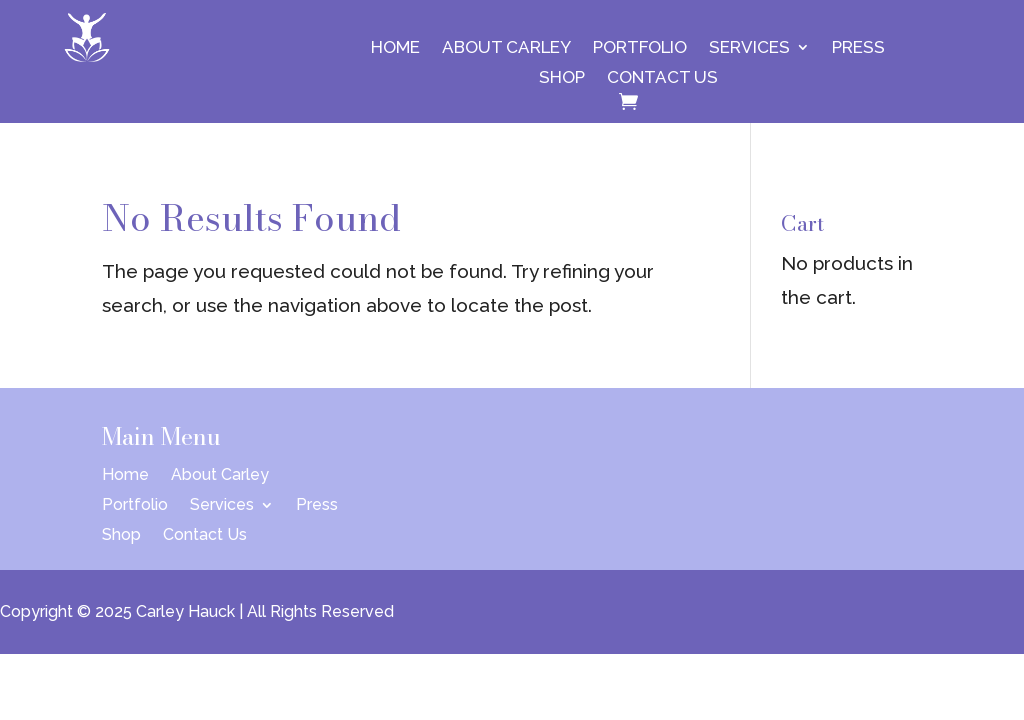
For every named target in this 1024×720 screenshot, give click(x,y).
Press (858, 48)
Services (749, 48)
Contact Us (662, 78)
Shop (562, 78)
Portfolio (640, 48)
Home (395, 48)
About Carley (506, 48)
